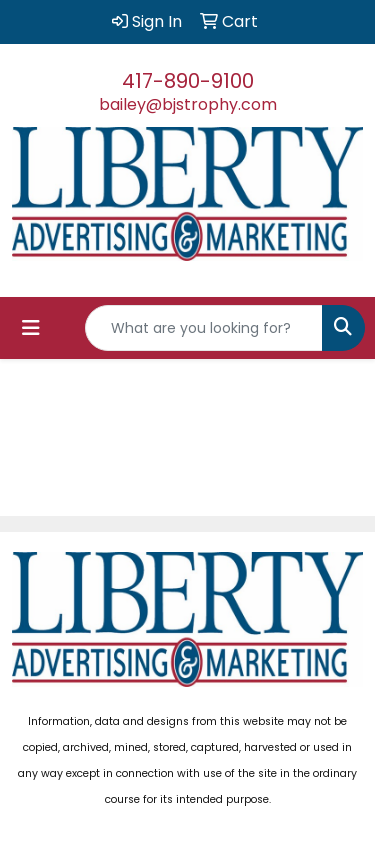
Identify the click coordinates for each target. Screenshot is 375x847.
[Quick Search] (204, 328)
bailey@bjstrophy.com (188, 104)
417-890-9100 (188, 81)
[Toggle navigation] (31, 328)
